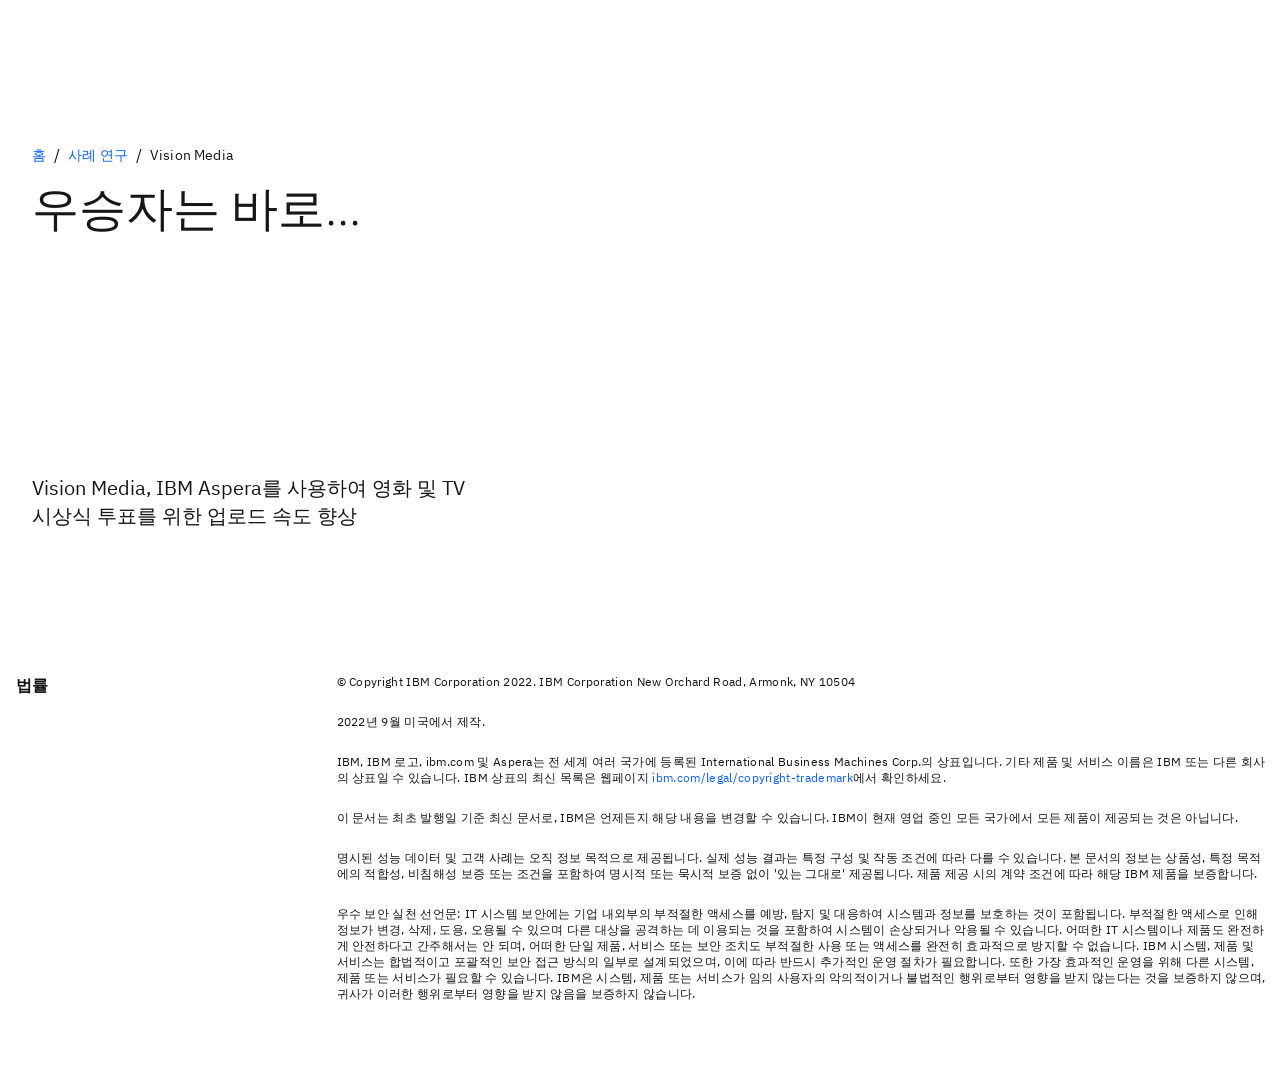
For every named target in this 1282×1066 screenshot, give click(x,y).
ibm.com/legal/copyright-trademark (752, 777)
